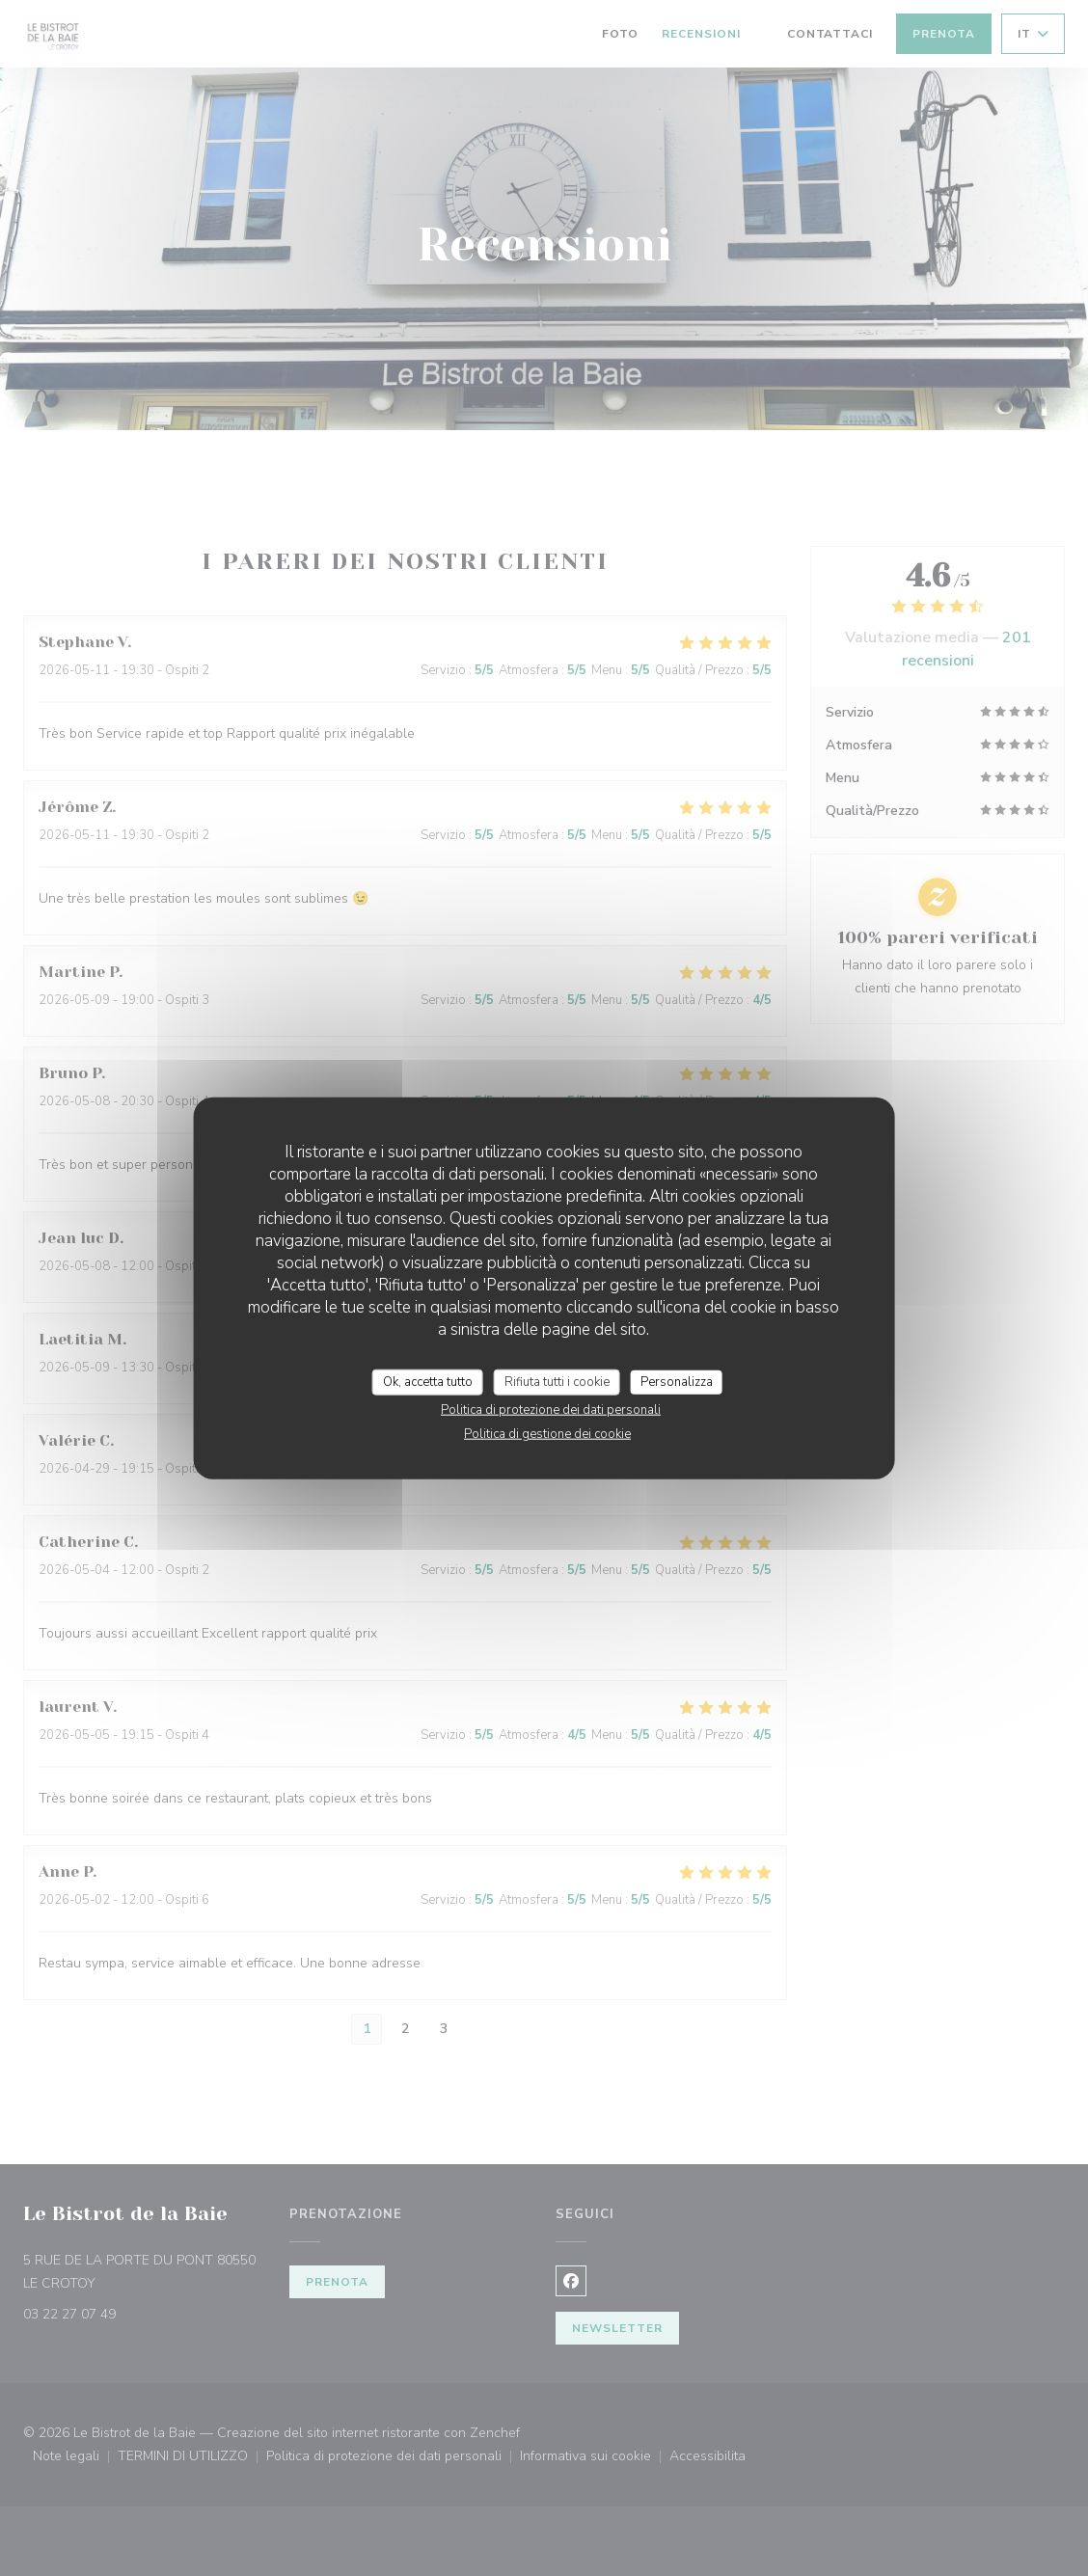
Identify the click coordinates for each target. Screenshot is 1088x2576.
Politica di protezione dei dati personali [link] (551, 1410)
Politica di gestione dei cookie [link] (547, 1434)
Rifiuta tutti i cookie (557, 1381)
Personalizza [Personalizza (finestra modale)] (676, 1381)
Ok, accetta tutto (428, 1381)
